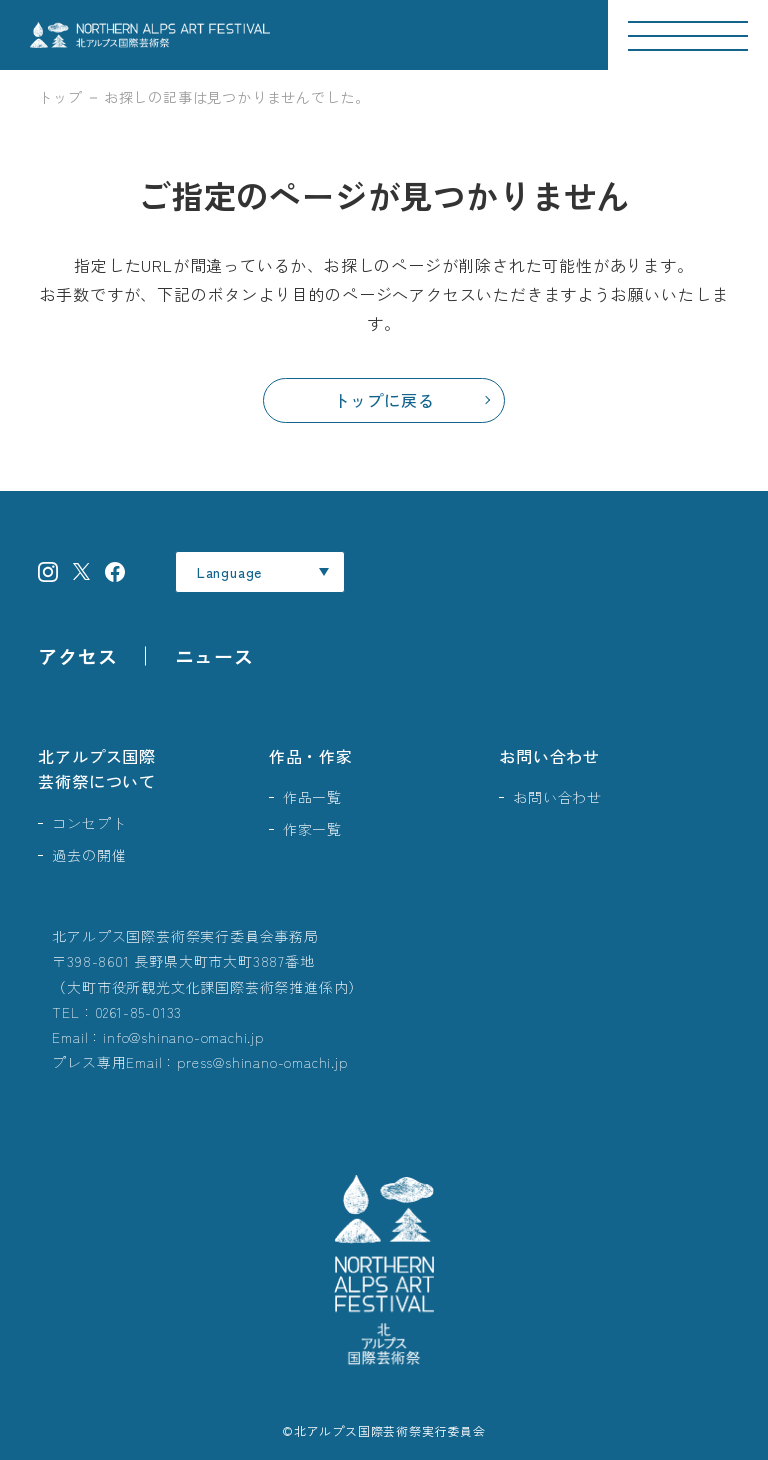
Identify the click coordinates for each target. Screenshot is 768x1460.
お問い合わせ (549, 756)
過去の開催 (89, 855)
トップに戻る (384, 400)
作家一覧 (312, 829)
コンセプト (89, 823)
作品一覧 (312, 797)
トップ (60, 97)
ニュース (214, 655)
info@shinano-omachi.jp (183, 1037)
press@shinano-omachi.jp (262, 1062)
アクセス (77, 655)
